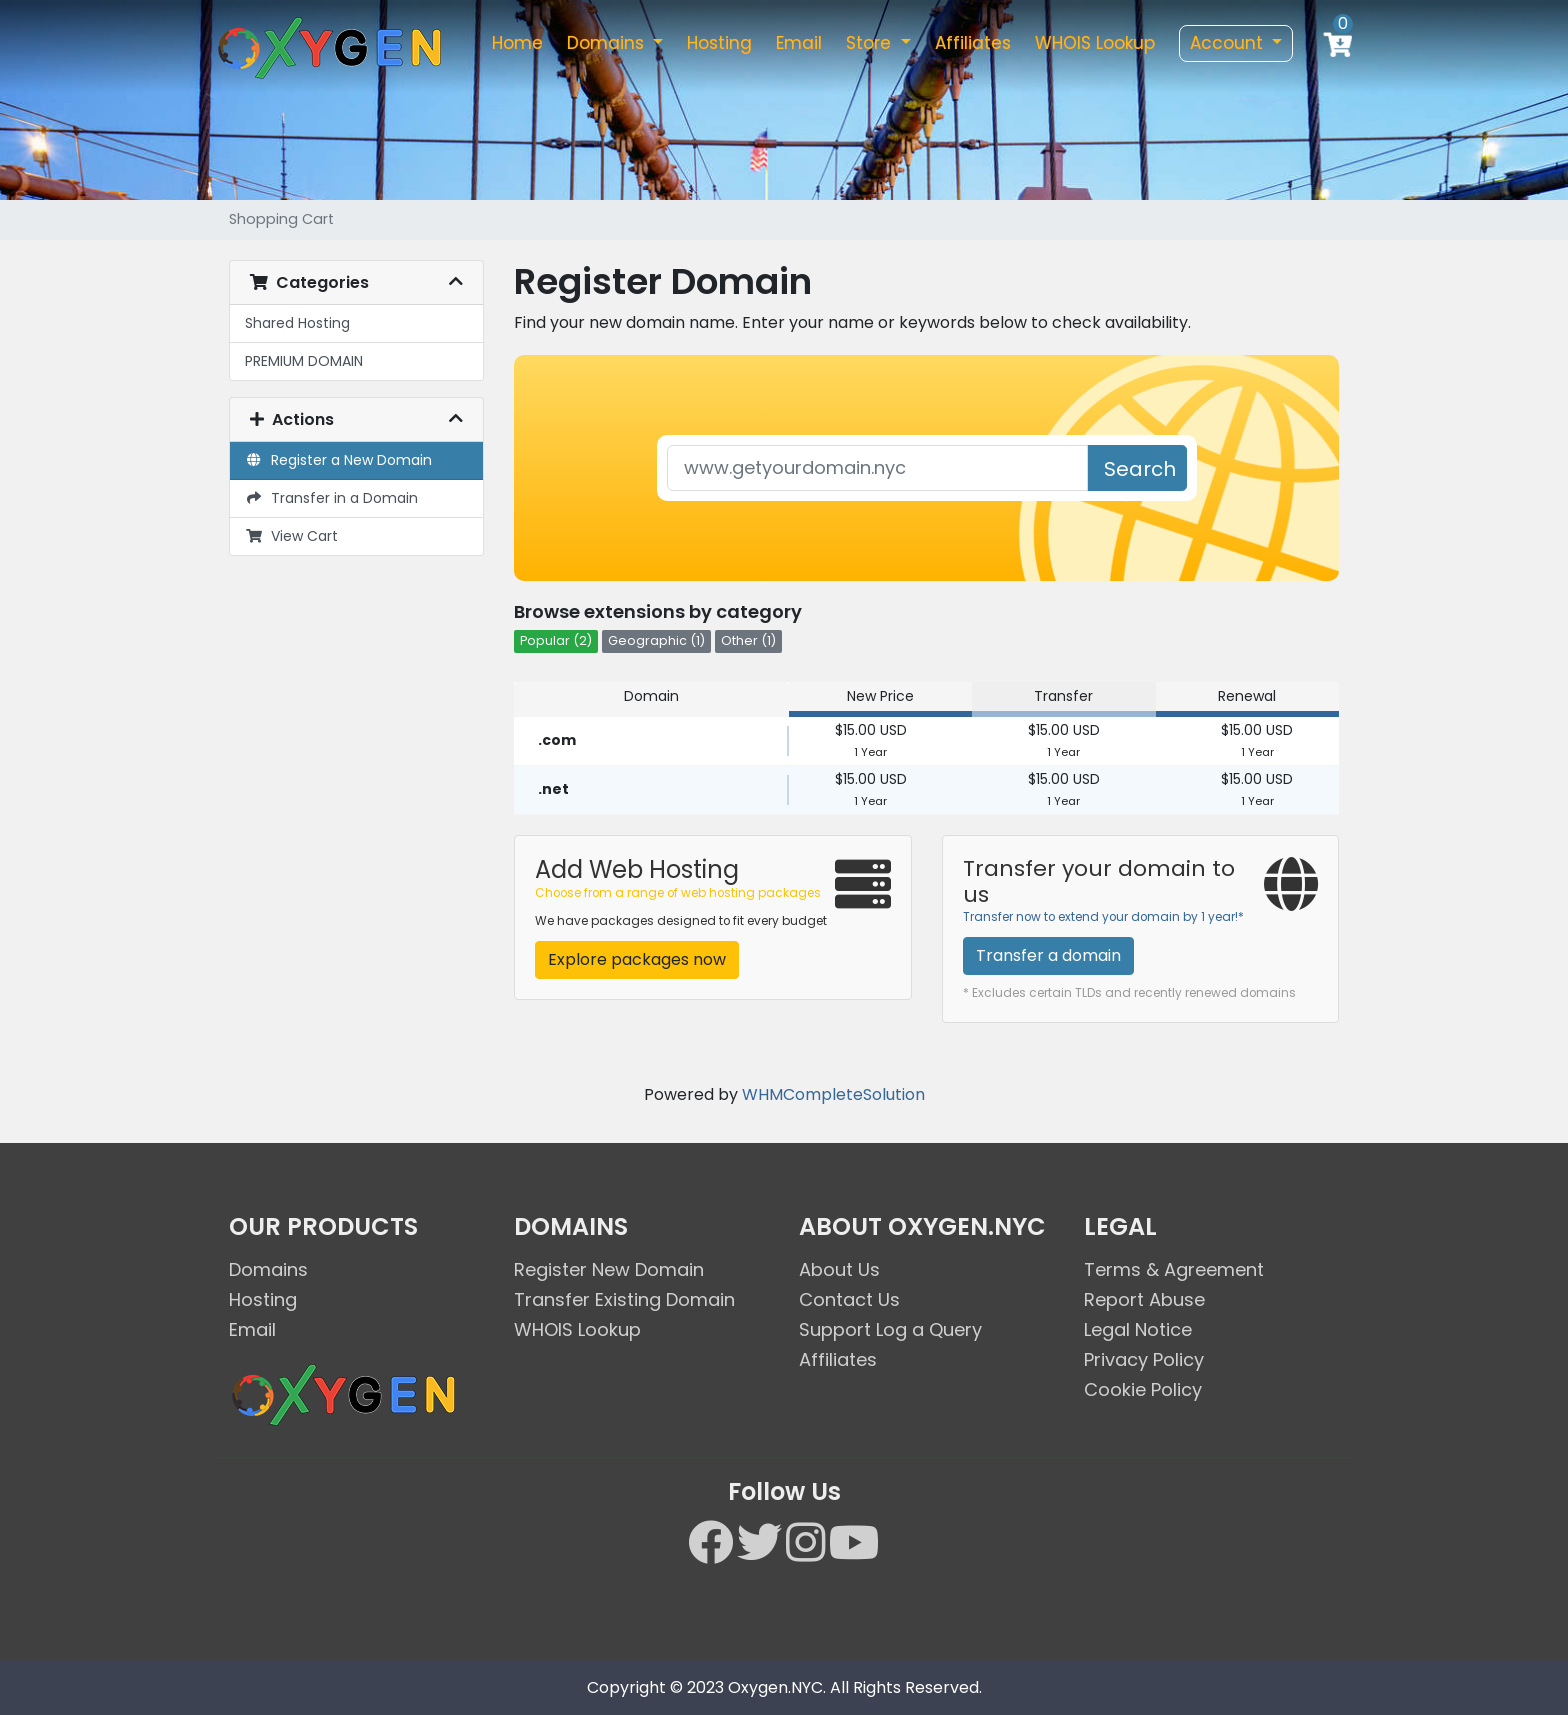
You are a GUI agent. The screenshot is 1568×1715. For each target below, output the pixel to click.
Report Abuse (1144, 1299)
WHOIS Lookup (1095, 43)
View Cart (291, 536)
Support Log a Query (890, 1329)
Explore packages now (637, 959)
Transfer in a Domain (331, 498)
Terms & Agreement (1174, 1269)
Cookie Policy (1143, 1389)
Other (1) (748, 640)
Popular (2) (556, 640)
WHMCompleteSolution (833, 1094)
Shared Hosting (297, 323)
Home (517, 43)
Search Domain (1144, 473)
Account (1229, 43)
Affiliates (973, 43)
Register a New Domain (338, 460)
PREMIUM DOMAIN (304, 361)
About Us (839, 1269)
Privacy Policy (1144, 1359)
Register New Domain (609, 1269)
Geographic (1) (656, 640)
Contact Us (849, 1299)
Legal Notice (1138, 1329)
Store (871, 43)
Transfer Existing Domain (624, 1299)
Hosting (719, 43)
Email (799, 43)
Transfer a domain (1048, 955)
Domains (608, 43)
